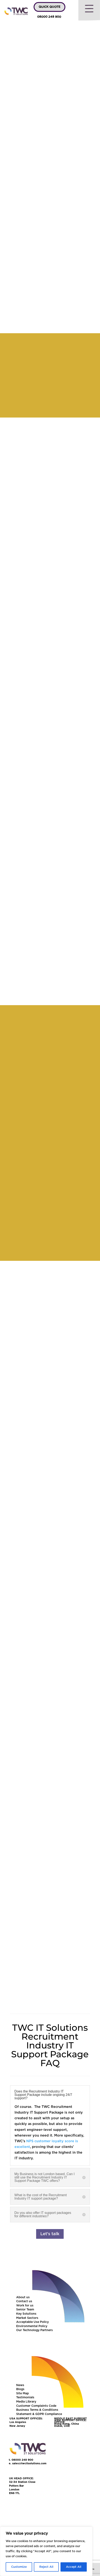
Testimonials (25, 2397)
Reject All (46, 2566)
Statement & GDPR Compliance (39, 2414)
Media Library (26, 2401)
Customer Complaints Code (36, 2405)
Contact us (24, 2301)
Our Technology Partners (34, 2330)
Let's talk (49, 2234)
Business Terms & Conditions (37, 2409)
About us (23, 2297)
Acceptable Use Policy (32, 2322)
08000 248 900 (49, 16)
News (20, 2385)
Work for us (24, 2305)
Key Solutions (26, 2313)
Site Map (22, 2393)
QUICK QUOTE (49, 6)
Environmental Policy (31, 2326)
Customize (19, 2566)
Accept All (73, 2566)
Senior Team (25, 2309)
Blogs (20, 2389)
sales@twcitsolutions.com (29, 2463)
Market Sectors (27, 2318)
